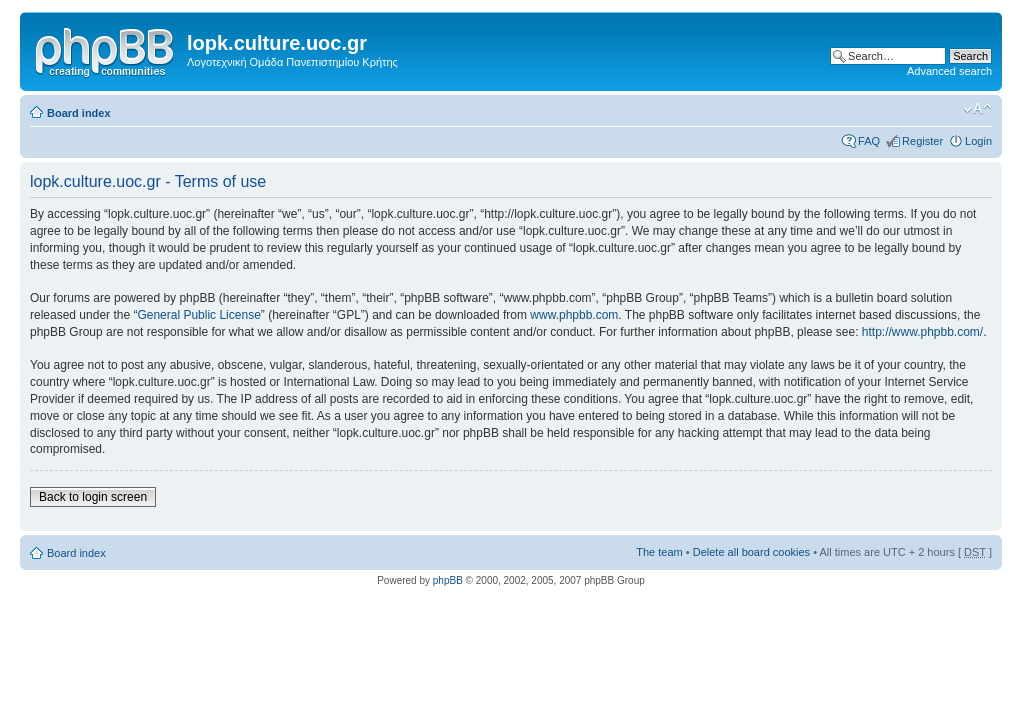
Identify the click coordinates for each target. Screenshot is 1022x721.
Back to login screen (93, 497)
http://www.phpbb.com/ (922, 332)
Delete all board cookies (751, 552)
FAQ (869, 141)
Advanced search (949, 71)
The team (659, 552)
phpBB (448, 580)
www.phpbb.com (574, 315)
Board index (79, 113)
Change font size (977, 109)
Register (922, 141)
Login (978, 141)
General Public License (198, 315)
